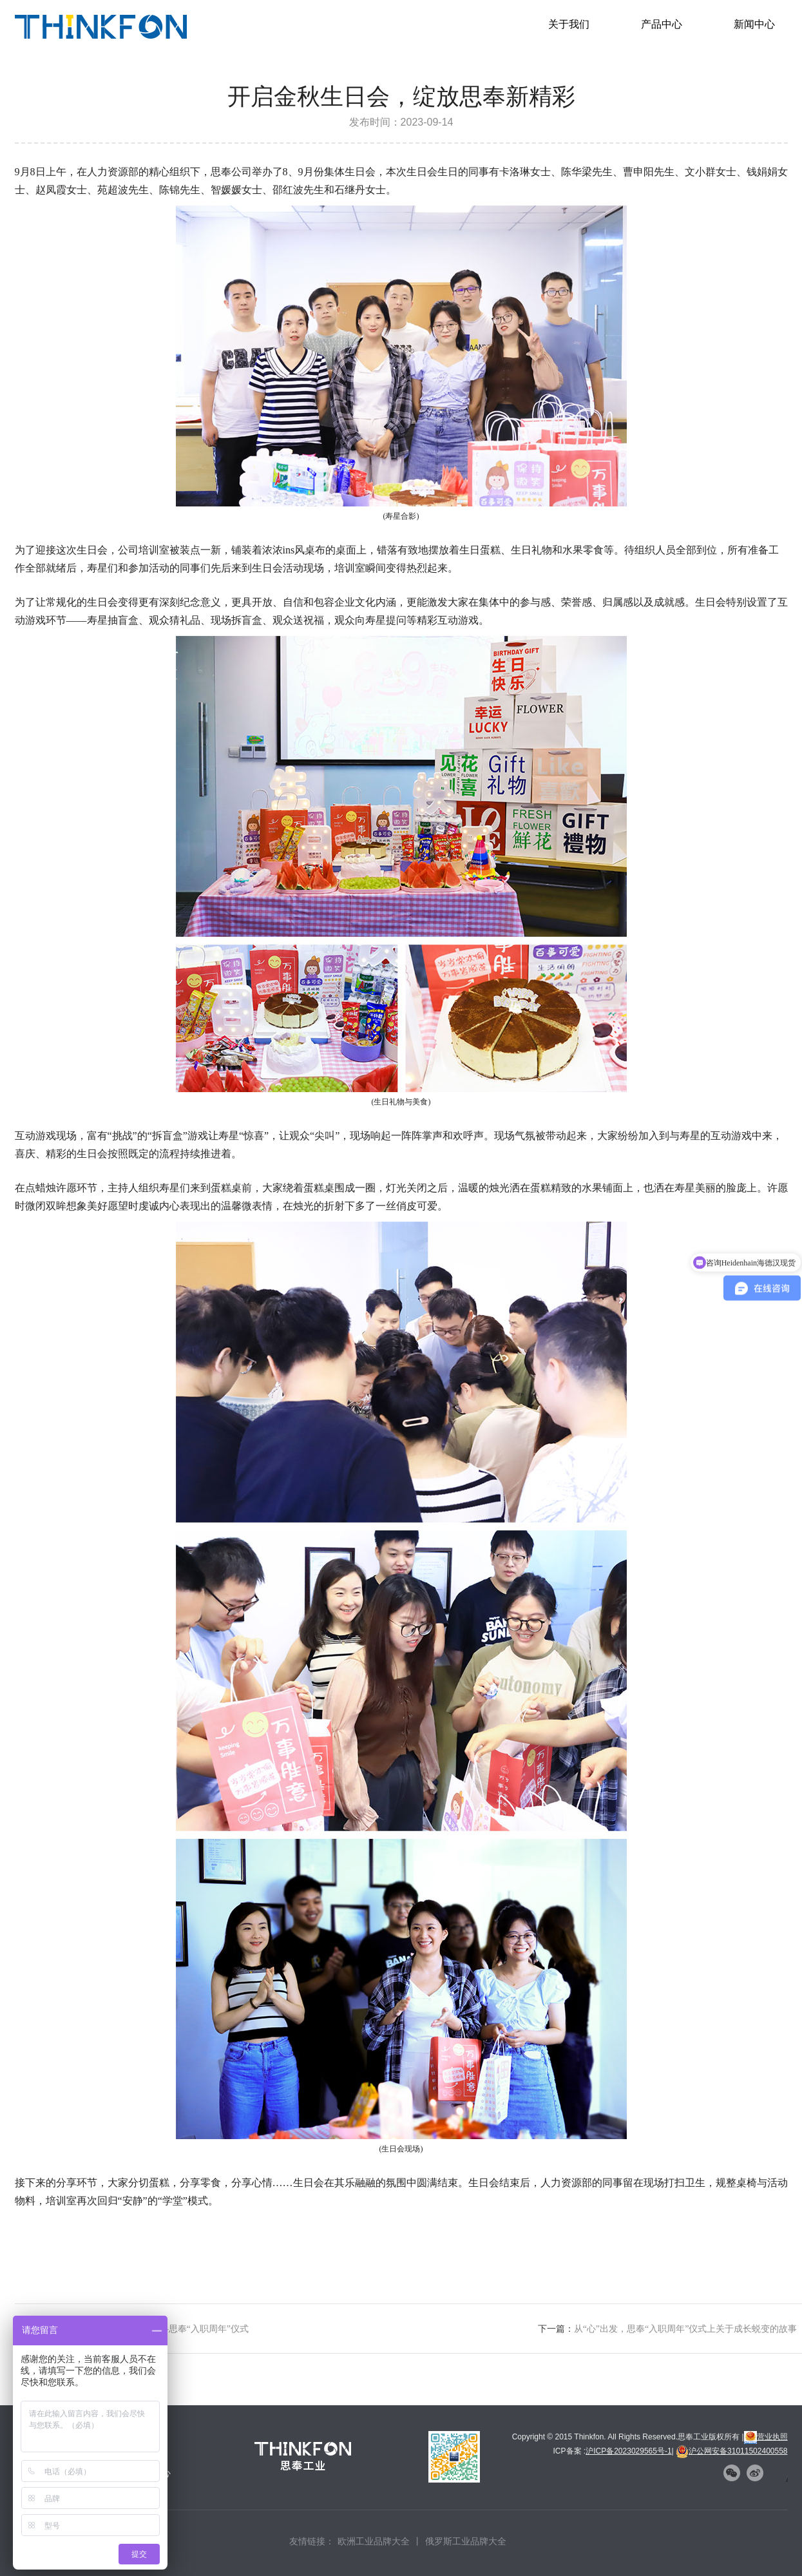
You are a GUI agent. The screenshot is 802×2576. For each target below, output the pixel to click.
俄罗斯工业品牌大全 (465, 2541)
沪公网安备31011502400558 (731, 2451)
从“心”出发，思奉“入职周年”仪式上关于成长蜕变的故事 (685, 2329)
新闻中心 (754, 24)
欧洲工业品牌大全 (374, 2541)
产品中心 (661, 24)
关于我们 (568, 24)
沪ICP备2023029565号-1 (628, 2451)
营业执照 (766, 2436)
